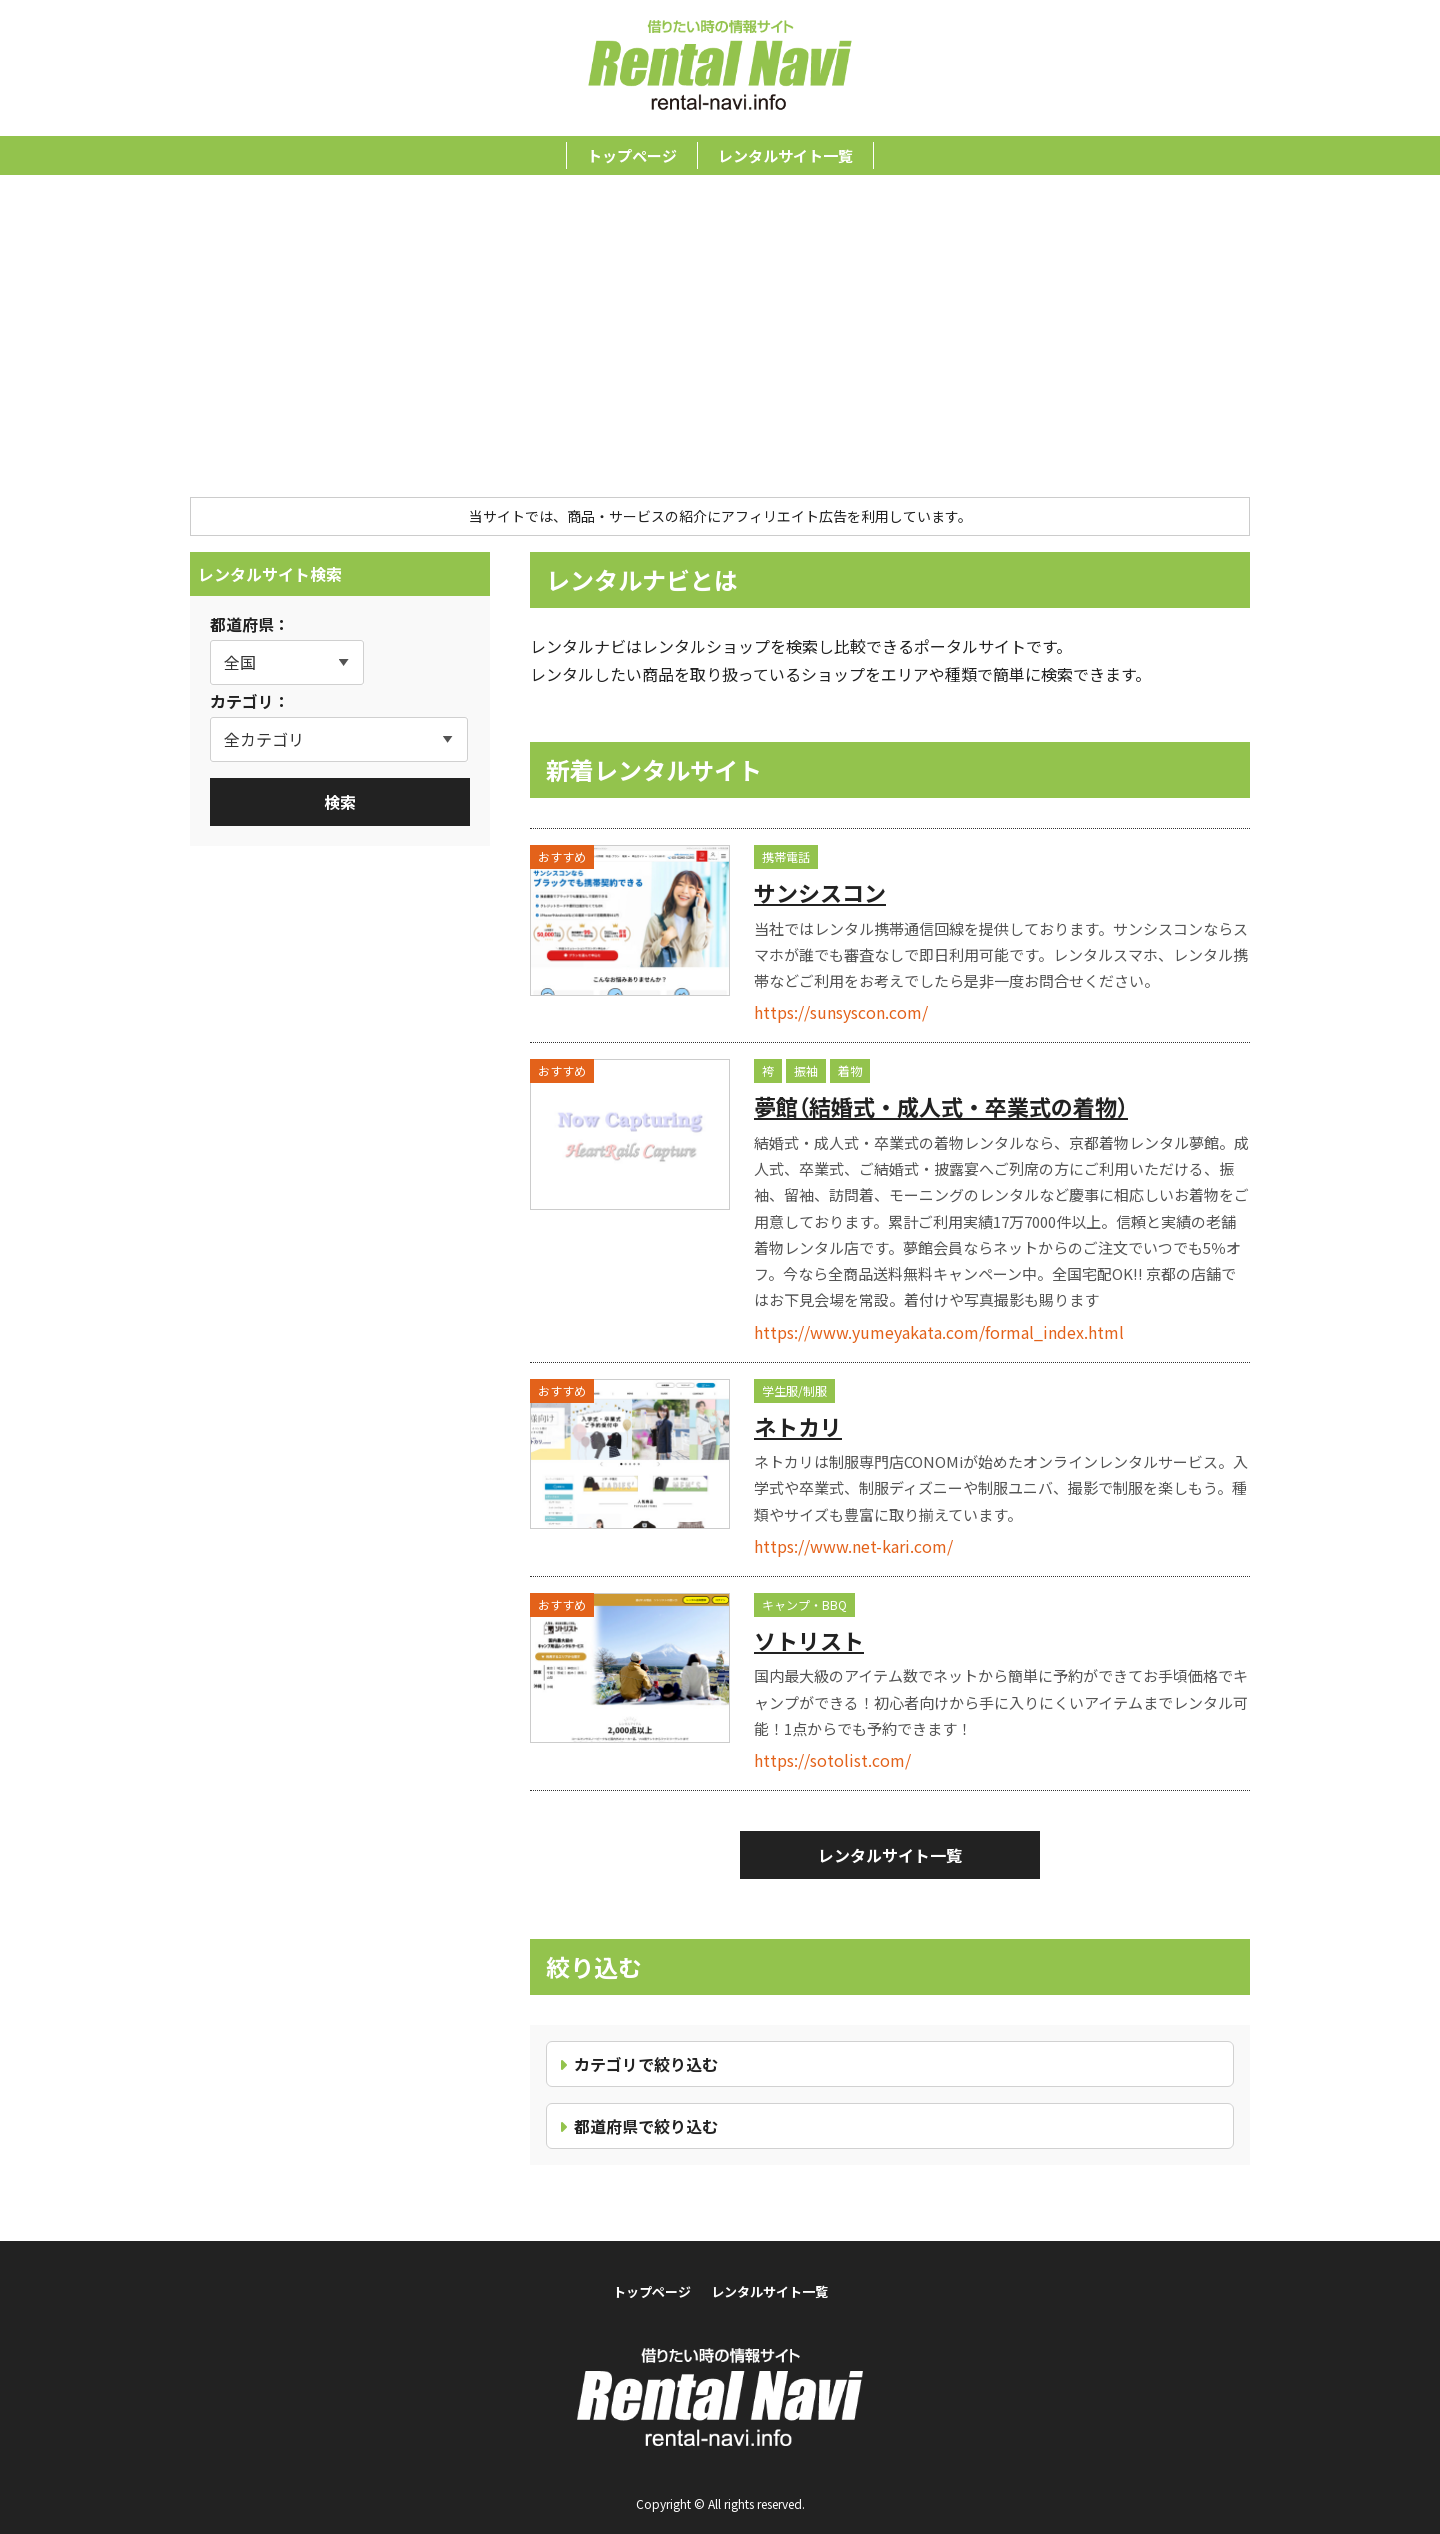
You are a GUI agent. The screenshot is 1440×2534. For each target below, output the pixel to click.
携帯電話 (786, 856)
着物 (850, 1070)
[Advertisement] (720, 347)
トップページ (632, 155)
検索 (340, 802)
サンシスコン (820, 892)
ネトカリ (798, 1426)
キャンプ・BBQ (804, 1604)
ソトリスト (809, 1640)
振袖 (806, 1070)
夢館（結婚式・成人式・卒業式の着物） (941, 1106)
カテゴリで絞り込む (646, 2064)
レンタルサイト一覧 (785, 155)
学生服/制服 (794, 1390)
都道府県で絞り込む (646, 2126)
